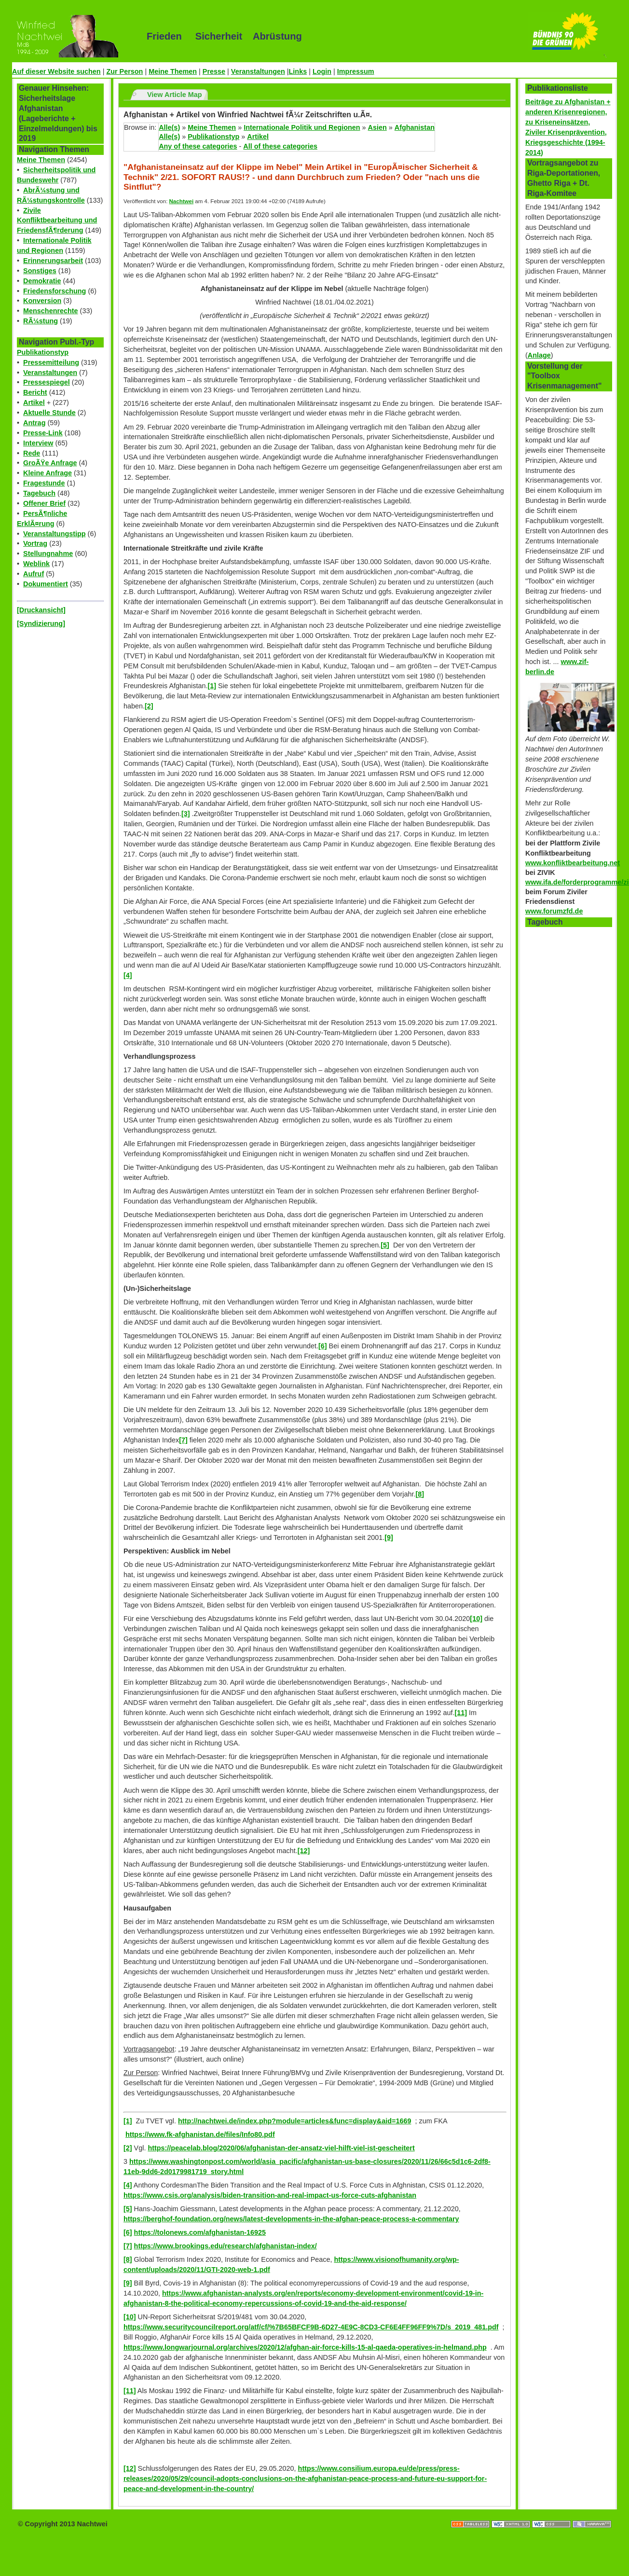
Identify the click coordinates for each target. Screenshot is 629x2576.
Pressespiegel (46, 382)
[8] (420, 1494)
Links (298, 71)
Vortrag (35, 543)
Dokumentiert (45, 584)
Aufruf (33, 574)
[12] (304, 1851)
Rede (31, 453)
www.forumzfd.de (554, 911)
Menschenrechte (50, 311)
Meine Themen (173, 71)
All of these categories (280, 146)
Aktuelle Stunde (49, 412)
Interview (38, 443)
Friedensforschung (54, 291)
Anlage (539, 355)
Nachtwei (181, 201)
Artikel (34, 402)
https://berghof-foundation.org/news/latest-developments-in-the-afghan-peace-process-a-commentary (291, 2219)
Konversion (42, 301)
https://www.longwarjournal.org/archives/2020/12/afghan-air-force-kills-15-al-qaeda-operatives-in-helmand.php (305, 2347)
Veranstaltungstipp (54, 534)
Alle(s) (169, 127)
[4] (127, 975)
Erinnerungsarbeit (53, 260)
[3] (185, 813)
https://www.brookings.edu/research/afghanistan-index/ (225, 2246)
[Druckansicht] (41, 610)
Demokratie (42, 281)
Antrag (34, 423)
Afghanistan (415, 127)
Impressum (355, 71)
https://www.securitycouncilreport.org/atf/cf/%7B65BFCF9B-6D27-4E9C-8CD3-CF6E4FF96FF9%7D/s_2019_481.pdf (311, 2327)
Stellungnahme (48, 553)
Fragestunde (44, 483)
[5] (385, 1245)
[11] (460, 1713)
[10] (476, 1618)
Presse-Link (43, 433)
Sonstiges (39, 271)
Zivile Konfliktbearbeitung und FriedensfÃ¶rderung (57, 221)
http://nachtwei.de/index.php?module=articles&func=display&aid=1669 (294, 2121)
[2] (149, 706)
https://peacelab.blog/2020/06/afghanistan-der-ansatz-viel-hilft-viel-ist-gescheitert (281, 2148)
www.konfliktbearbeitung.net (572, 863)
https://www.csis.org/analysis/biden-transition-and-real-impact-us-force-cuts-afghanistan (269, 2195)
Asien (377, 127)
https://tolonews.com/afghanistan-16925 (200, 2232)
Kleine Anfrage (47, 473)
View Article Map (174, 94)
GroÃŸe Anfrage (50, 463)
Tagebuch (39, 493)
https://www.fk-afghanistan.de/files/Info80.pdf (200, 2134)
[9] (388, 1537)
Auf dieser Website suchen (56, 71)
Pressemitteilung (51, 362)
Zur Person (124, 71)
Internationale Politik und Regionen (302, 127)
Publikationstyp (42, 352)
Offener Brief (44, 503)
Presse (214, 71)
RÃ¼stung (40, 321)
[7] (183, 1440)
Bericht (35, 392)
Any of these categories (198, 146)
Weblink (36, 564)
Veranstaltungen (258, 71)
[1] (211, 686)
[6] (322, 1346)
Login (322, 71)
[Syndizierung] (41, 623)
